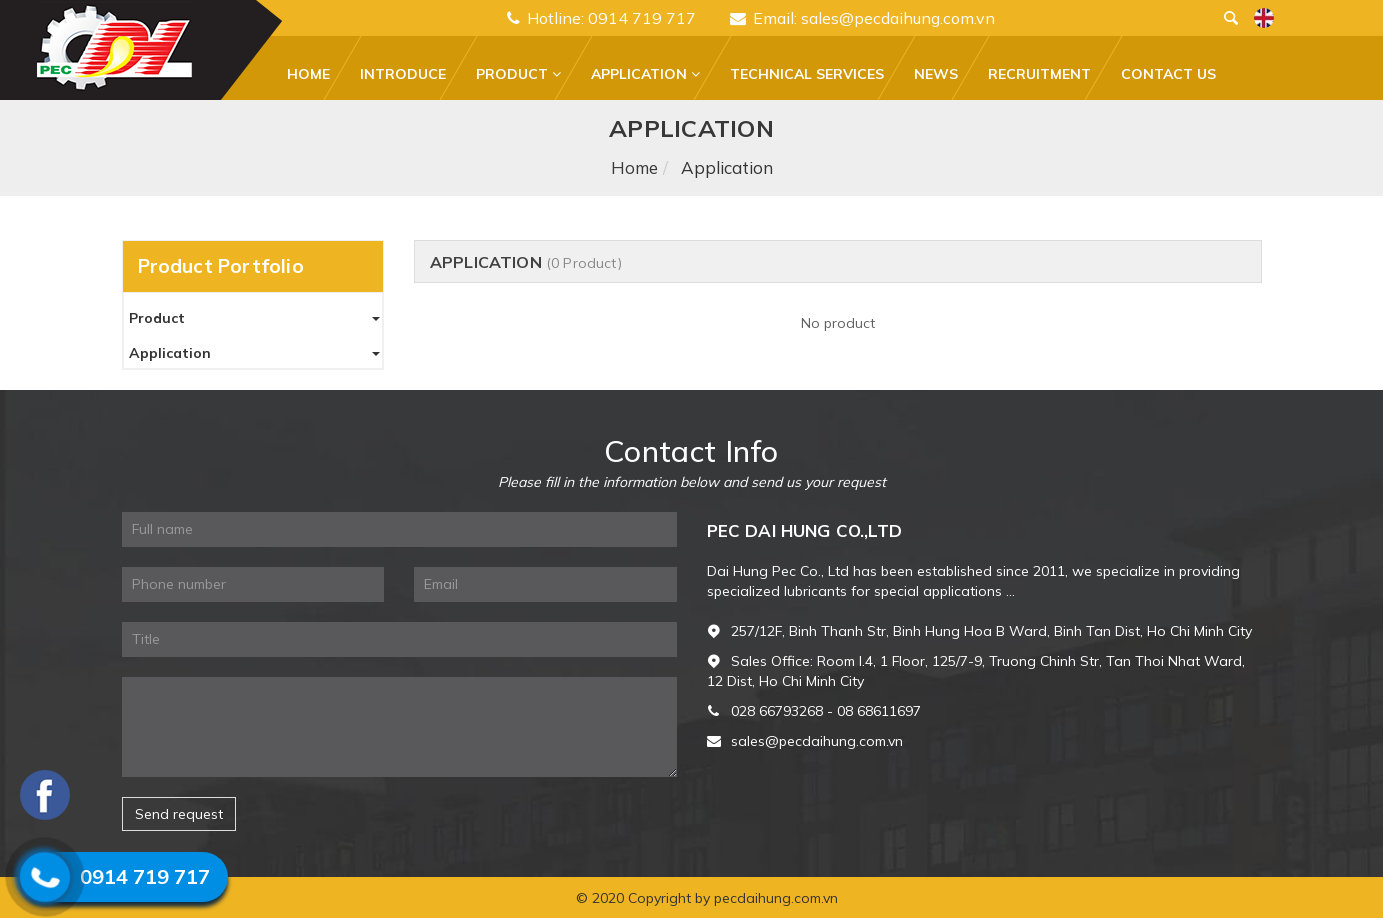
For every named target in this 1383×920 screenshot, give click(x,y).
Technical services (807, 74)
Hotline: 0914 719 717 (601, 18)
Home (308, 74)
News (936, 74)
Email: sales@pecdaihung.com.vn (862, 18)
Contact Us (1168, 74)
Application (645, 74)
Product (518, 74)
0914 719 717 (145, 876)
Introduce (403, 74)
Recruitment (1039, 74)
